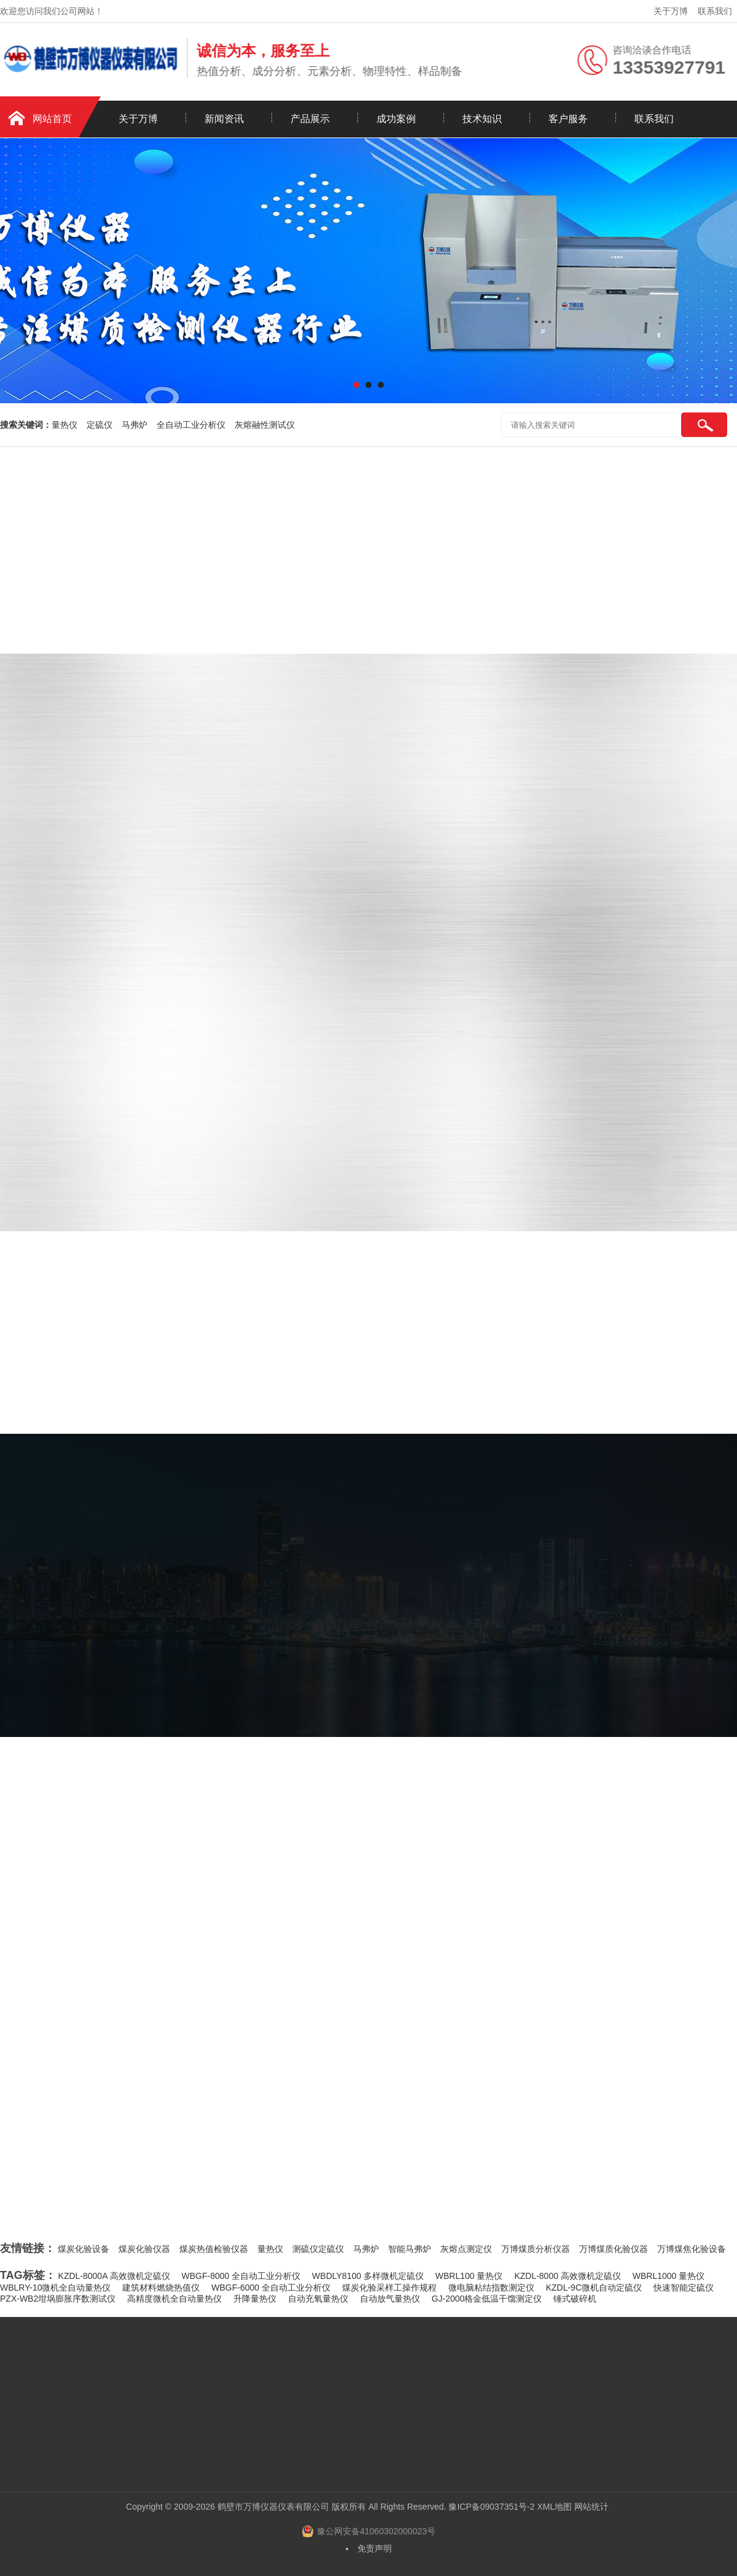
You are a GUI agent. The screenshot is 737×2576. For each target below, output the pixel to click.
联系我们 (715, 11)
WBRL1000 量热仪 (668, 2276)
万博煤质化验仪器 (613, 2249)
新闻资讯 (224, 119)
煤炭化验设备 (83, 2249)
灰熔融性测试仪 (265, 425)
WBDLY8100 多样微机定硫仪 (368, 2276)
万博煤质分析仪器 (535, 2249)
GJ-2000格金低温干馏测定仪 (487, 2298)
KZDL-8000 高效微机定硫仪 (567, 2276)
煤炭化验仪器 (144, 2249)
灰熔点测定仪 (466, 2249)
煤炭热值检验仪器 (213, 2249)
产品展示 (310, 119)
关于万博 (670, 11)
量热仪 (64, 425)
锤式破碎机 (574, 2298)
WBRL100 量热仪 (469, 2276)
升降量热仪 (254, 2298)
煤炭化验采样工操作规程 (389, 2287)
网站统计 (591, 2507)
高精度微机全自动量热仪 (174, 2298)
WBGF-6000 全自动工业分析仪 (270, 2287)
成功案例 (396, 119)
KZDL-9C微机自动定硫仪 (594, 2287)
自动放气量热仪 (390, 2298)
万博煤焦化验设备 (691, 2249)
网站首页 (52, 119)
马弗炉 (134, 425)
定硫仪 (99, 425)
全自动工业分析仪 (191, 425)
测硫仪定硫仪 (318, 2249)
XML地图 (554, 2507)
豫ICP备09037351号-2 (491, 2507)
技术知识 (482, 119)
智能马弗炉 (409, 2249)
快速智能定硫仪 (683, 2287)
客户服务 (568, 119)
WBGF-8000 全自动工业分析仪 (241, 2276)
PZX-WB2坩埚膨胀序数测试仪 (57, 2298)
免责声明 (374, 2548)
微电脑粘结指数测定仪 (491, 2287)
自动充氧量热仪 (318, 2298)
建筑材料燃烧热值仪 (161, 2287)
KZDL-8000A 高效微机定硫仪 (114, 2276)
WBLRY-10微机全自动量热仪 (55, 2287)
